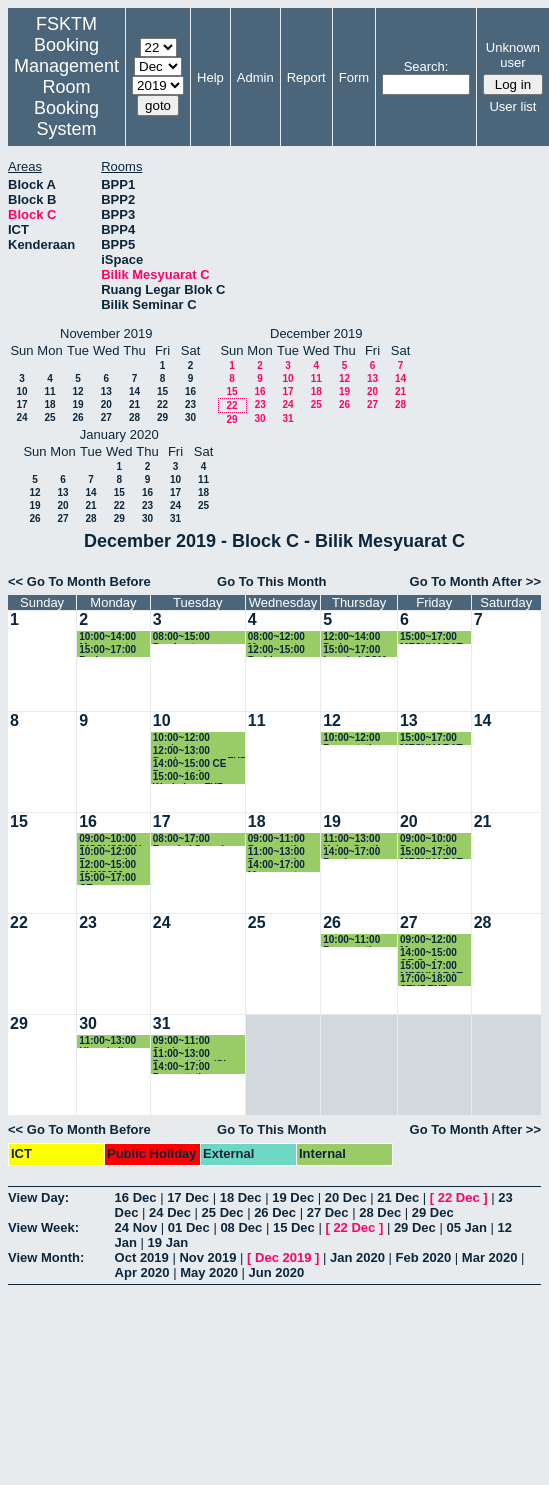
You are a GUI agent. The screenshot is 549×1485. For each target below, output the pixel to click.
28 (134, 417)
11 (49, 391)
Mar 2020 (490, 1257)
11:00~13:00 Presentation (278, 852)
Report (306, 77)
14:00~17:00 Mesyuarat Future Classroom (276, 865)
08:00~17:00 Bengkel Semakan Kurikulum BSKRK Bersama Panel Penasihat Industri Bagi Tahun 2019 (197, 839)
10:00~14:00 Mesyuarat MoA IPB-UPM (112, 637)
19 (77, 404)
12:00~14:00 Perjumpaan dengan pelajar (358, 637)
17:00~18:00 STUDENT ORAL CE (428, 979)
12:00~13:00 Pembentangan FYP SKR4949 (200, 751)
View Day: (38, 1197)
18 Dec (241, 1197)
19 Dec (293, 1197)
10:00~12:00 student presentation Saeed (199, 738)
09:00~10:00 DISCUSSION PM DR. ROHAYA (110, 839)
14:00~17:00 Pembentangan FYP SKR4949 (359, 852)
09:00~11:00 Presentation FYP (278, 839)
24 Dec (170, 1212)
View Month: (46, 1257)
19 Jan (168, 1242)
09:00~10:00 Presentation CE (430, 839)
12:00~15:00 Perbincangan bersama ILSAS (284, 650)
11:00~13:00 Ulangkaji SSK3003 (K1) (111, 1041)
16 (190, 391)
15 (162, 391)
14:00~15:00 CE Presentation (190, 764)
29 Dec (433, 1212)
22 (162, 404)
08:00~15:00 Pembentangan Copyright (189, 637)
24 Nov (136, 1227)
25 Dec (223, 1212)
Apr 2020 (142, 1272)
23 (190, 404)
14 (134, 391)
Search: (426, 66)
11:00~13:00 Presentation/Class (198, 1054)
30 (190, 417)
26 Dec (275, 1212)
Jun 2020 (277, 1272)
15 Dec (294, 1227)
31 (287, 418)
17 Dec (188, 1197)
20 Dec (346, 1197)
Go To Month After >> (475, 581)
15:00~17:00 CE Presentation (109, 878)
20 (106, 404)
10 (21, 391)
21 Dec (398, 1197)
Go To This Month (272, 581)
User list (512, 106)
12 (77, 391)
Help (210, 77)
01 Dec (189, 1227)
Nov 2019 (207, 1257)
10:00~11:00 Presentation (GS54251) (353, 940)
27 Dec (328, 1212)
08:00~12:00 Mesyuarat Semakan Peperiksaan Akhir (277, 637)
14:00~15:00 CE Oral (428, 953)
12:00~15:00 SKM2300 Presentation (109, 865)
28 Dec (380, 1212)
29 (162, 417)
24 (21, 417)
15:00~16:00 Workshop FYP (188, 777)
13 (106, 391)
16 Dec (136, 1197)
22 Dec (459, 1197)
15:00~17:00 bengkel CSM (354, 650)
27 (106, 417)
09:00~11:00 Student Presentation (183, 1041)
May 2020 (209, 1272)
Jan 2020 (357, 1257)
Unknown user (513, 55)
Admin (255, 77)
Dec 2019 (283, 1257)
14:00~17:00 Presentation (183, 1067)
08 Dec (241, 1227)
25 (49, 417)
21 (134, 404)
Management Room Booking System (66, 97)
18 (49, 404)
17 (21, 404)
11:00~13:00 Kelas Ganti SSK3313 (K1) (355, 839)
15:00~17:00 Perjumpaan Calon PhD (107, 650)
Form (354, 77)
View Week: (43, 1227)
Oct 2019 (142, 1257)
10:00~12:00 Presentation (353, 738)
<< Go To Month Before (79, 581)
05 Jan (466, 1227)
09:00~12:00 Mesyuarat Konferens (428, 940)
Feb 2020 (424, 1257)
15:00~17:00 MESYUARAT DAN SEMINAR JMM (435, 637)
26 (77, 417)
